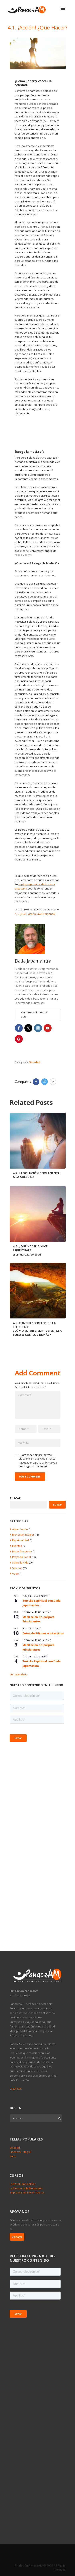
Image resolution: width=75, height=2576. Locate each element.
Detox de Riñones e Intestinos (43, 1633)
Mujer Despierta (22, 1551)
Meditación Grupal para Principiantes (38, 1619)
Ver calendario (19, 1674)
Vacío (15, 1573)
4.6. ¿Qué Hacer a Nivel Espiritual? (31, 1248)
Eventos (17, 1546)
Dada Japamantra (33, 960)
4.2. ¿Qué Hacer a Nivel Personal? (35, 914)
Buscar (15, 1498)
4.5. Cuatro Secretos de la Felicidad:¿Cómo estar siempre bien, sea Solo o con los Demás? (37, 1328)
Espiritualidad (21, 1254)
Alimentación (20, 1529)
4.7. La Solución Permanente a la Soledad (36, 1175)
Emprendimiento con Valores (27, 2192)
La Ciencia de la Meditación (26, 2188)
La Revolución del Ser (23, 2184)
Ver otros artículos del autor (34, 1014)
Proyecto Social (21, 1557)
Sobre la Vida (20, 1562)
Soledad (34, 1062)
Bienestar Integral (23, 1534)
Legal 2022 (16, 2088)
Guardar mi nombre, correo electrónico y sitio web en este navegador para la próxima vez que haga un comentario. (38, 1460)
